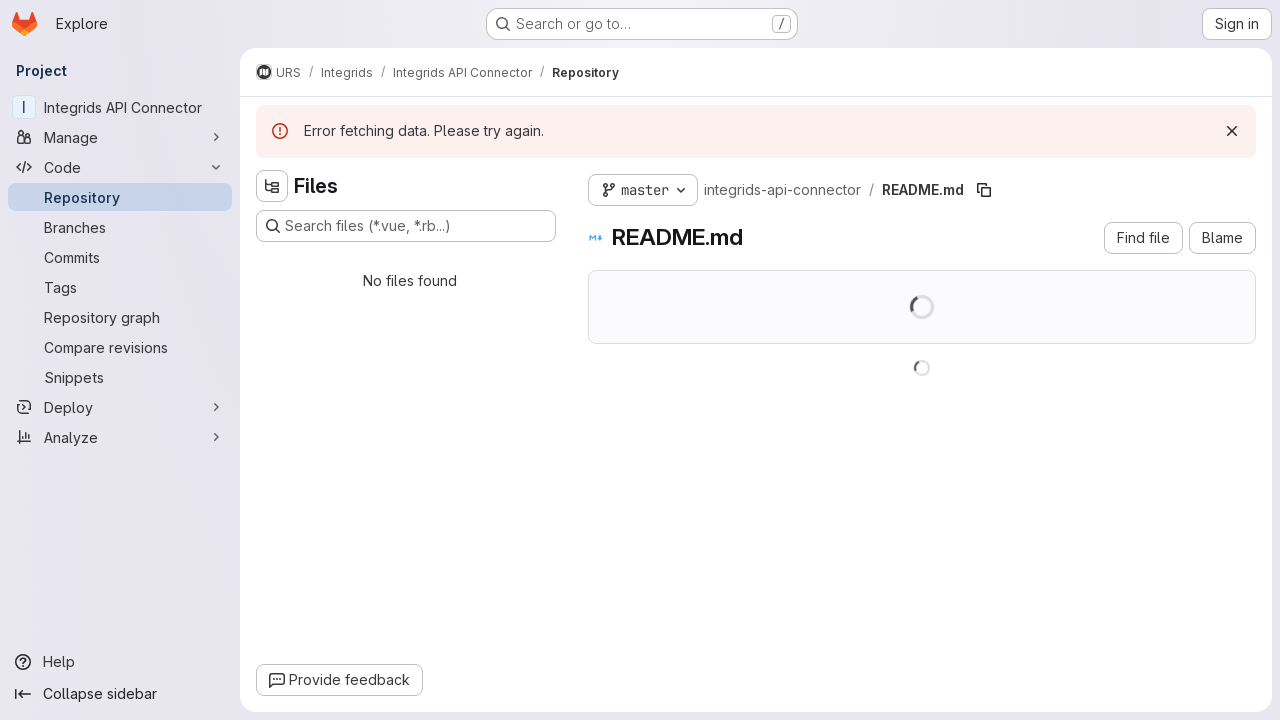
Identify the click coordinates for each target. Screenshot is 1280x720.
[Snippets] (120, 377)
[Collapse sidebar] (120, 694)
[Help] (120, 662)
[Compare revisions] (120, 347)
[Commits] (120, 257)
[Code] (120, 167)
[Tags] (120, 287)
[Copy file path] (984, 190)
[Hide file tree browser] (272, 186)
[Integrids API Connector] (120, 107)
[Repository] (120, 197)
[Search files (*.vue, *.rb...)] (406, 226)
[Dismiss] (1232, 131)
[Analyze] (120, 437)
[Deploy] (120, 407)
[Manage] (120, 137)
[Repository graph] (120, 317)
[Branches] (120, 227)
